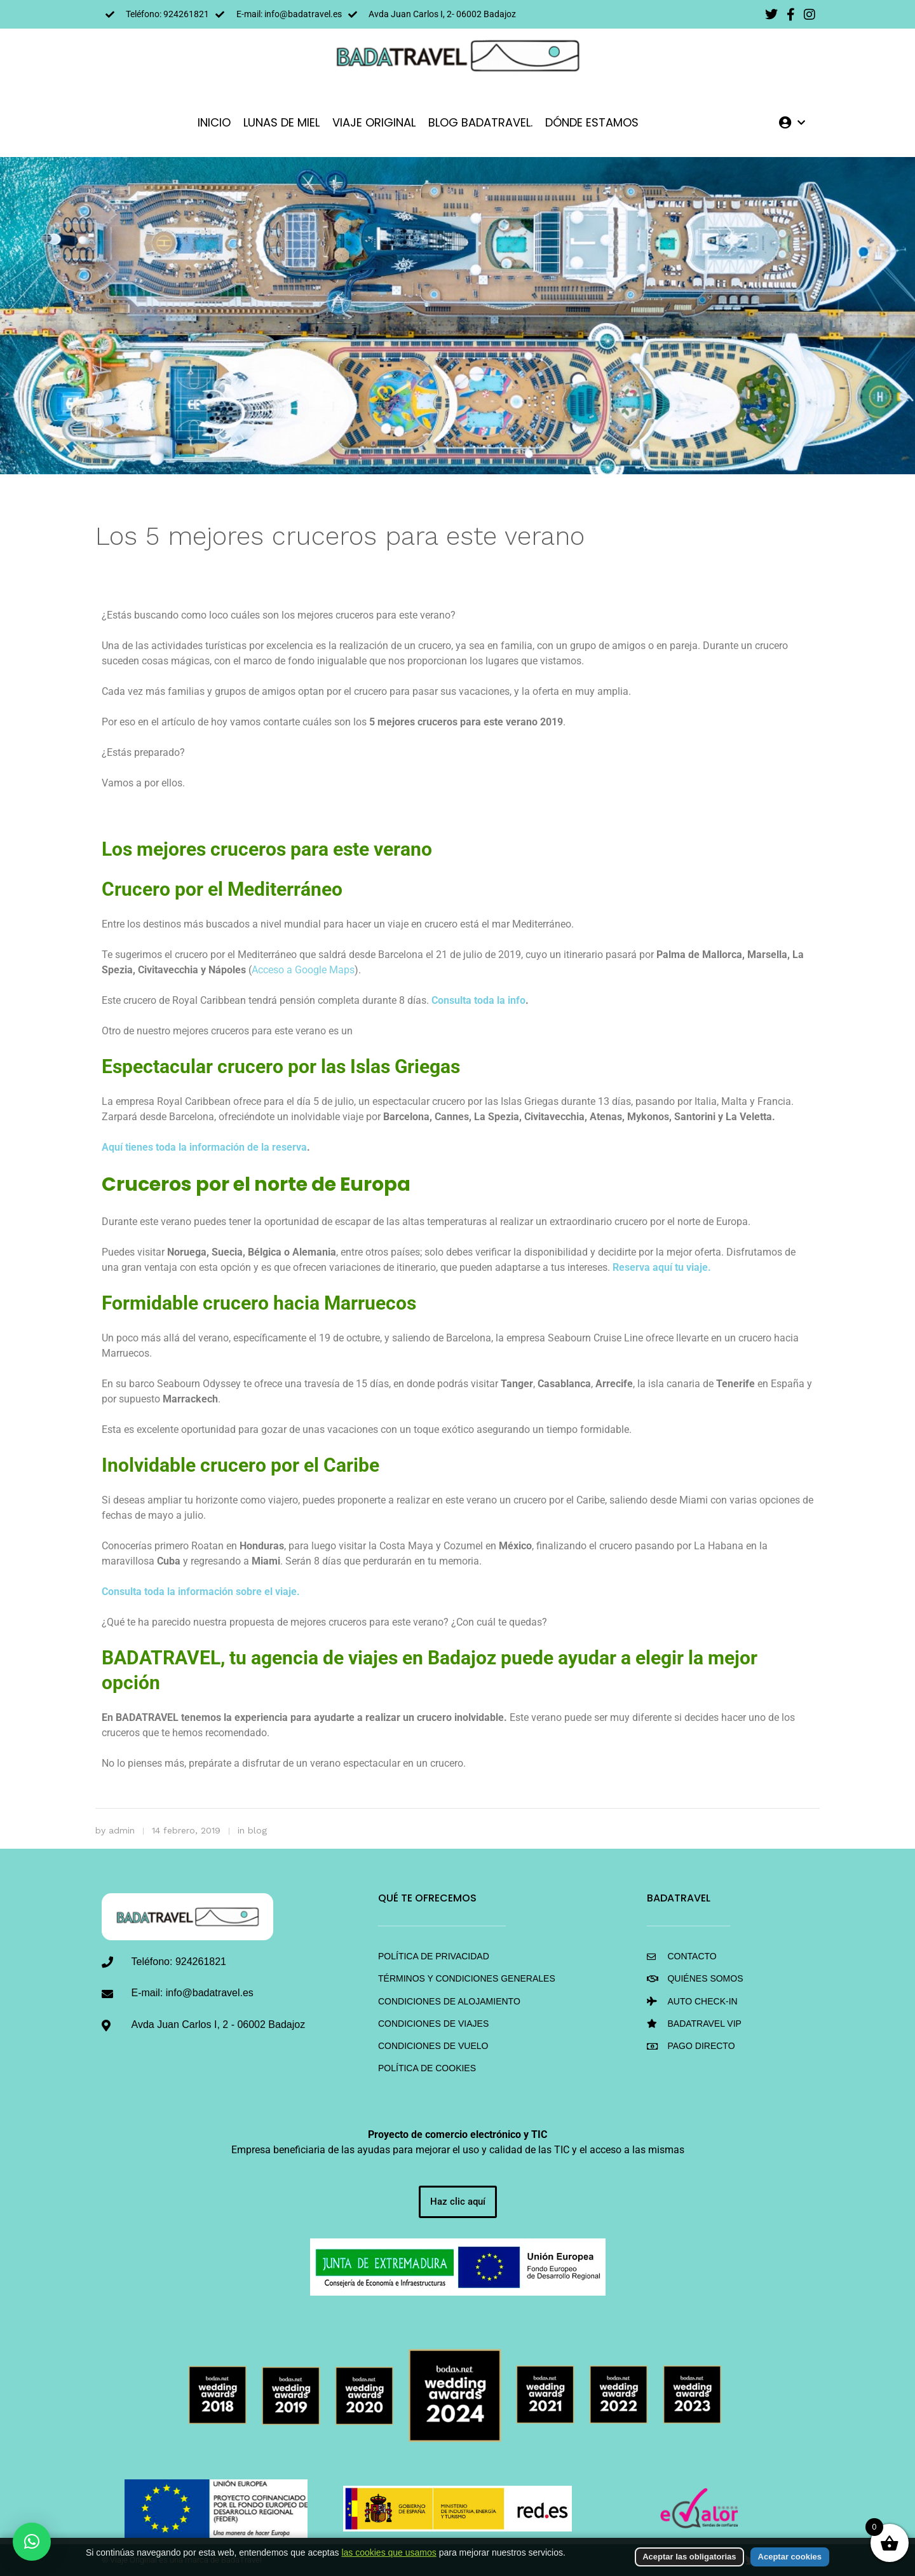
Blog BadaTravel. (480, 122)
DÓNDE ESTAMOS (592, 122)
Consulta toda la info (478, 1000)
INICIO (214, 122)
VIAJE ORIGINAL (374, 122)
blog (257, 1830)
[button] (32, 2542)
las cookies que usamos (388, 2552)
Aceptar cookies (790, 2556)
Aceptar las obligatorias (689, 2556)
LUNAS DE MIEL (281, 122)
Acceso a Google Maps (303, 970)
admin (122, 1830)
